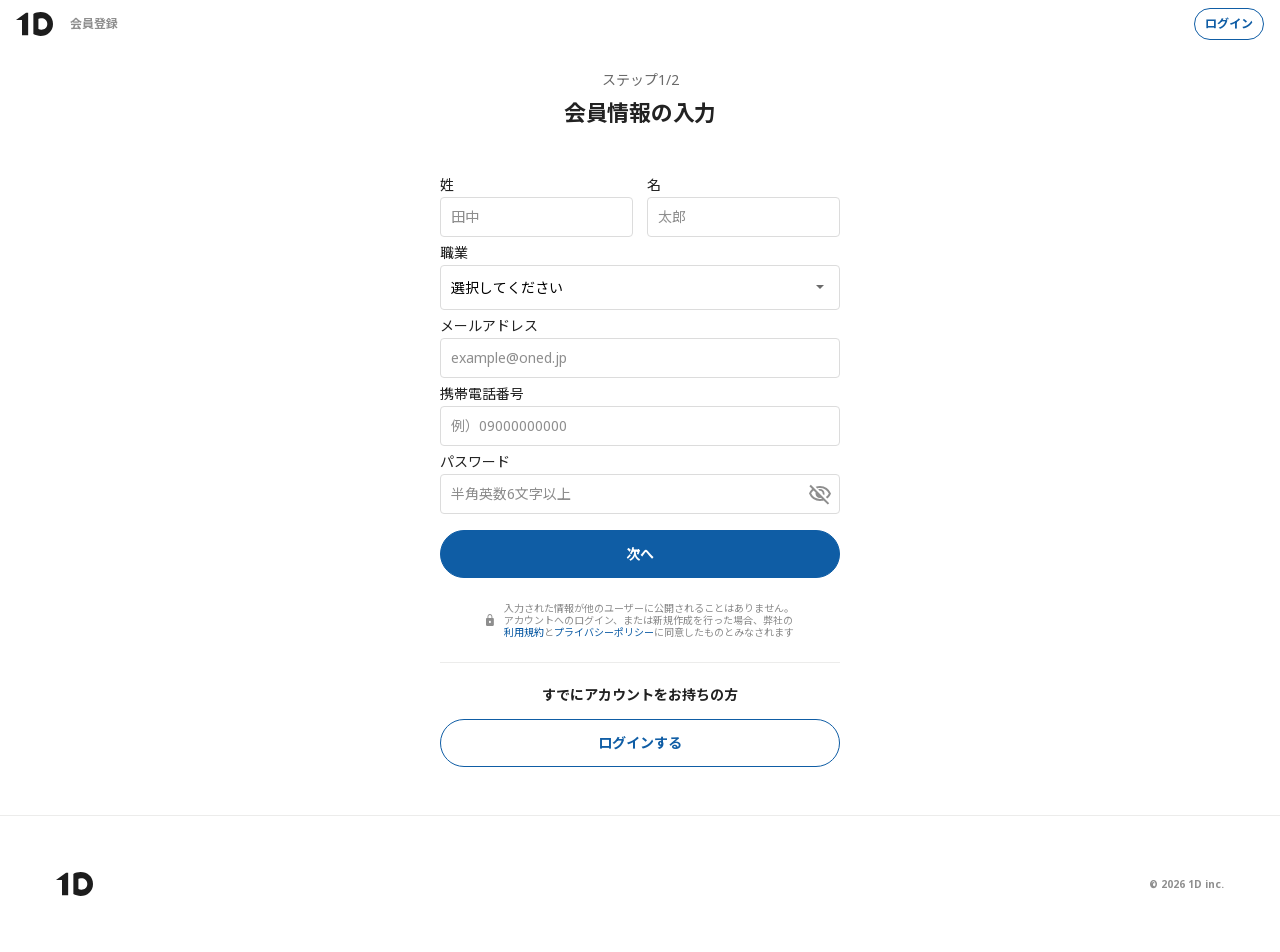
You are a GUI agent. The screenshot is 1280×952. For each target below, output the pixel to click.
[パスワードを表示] (820, 494)
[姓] (536, 217)
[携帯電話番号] (640, 426)
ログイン (1229, 23)
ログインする (640, 742)
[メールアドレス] (640, 358)
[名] (743, 217)
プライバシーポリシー (604, 632)
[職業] (640, 287)
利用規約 (524, 632)
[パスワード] (640, 494)
